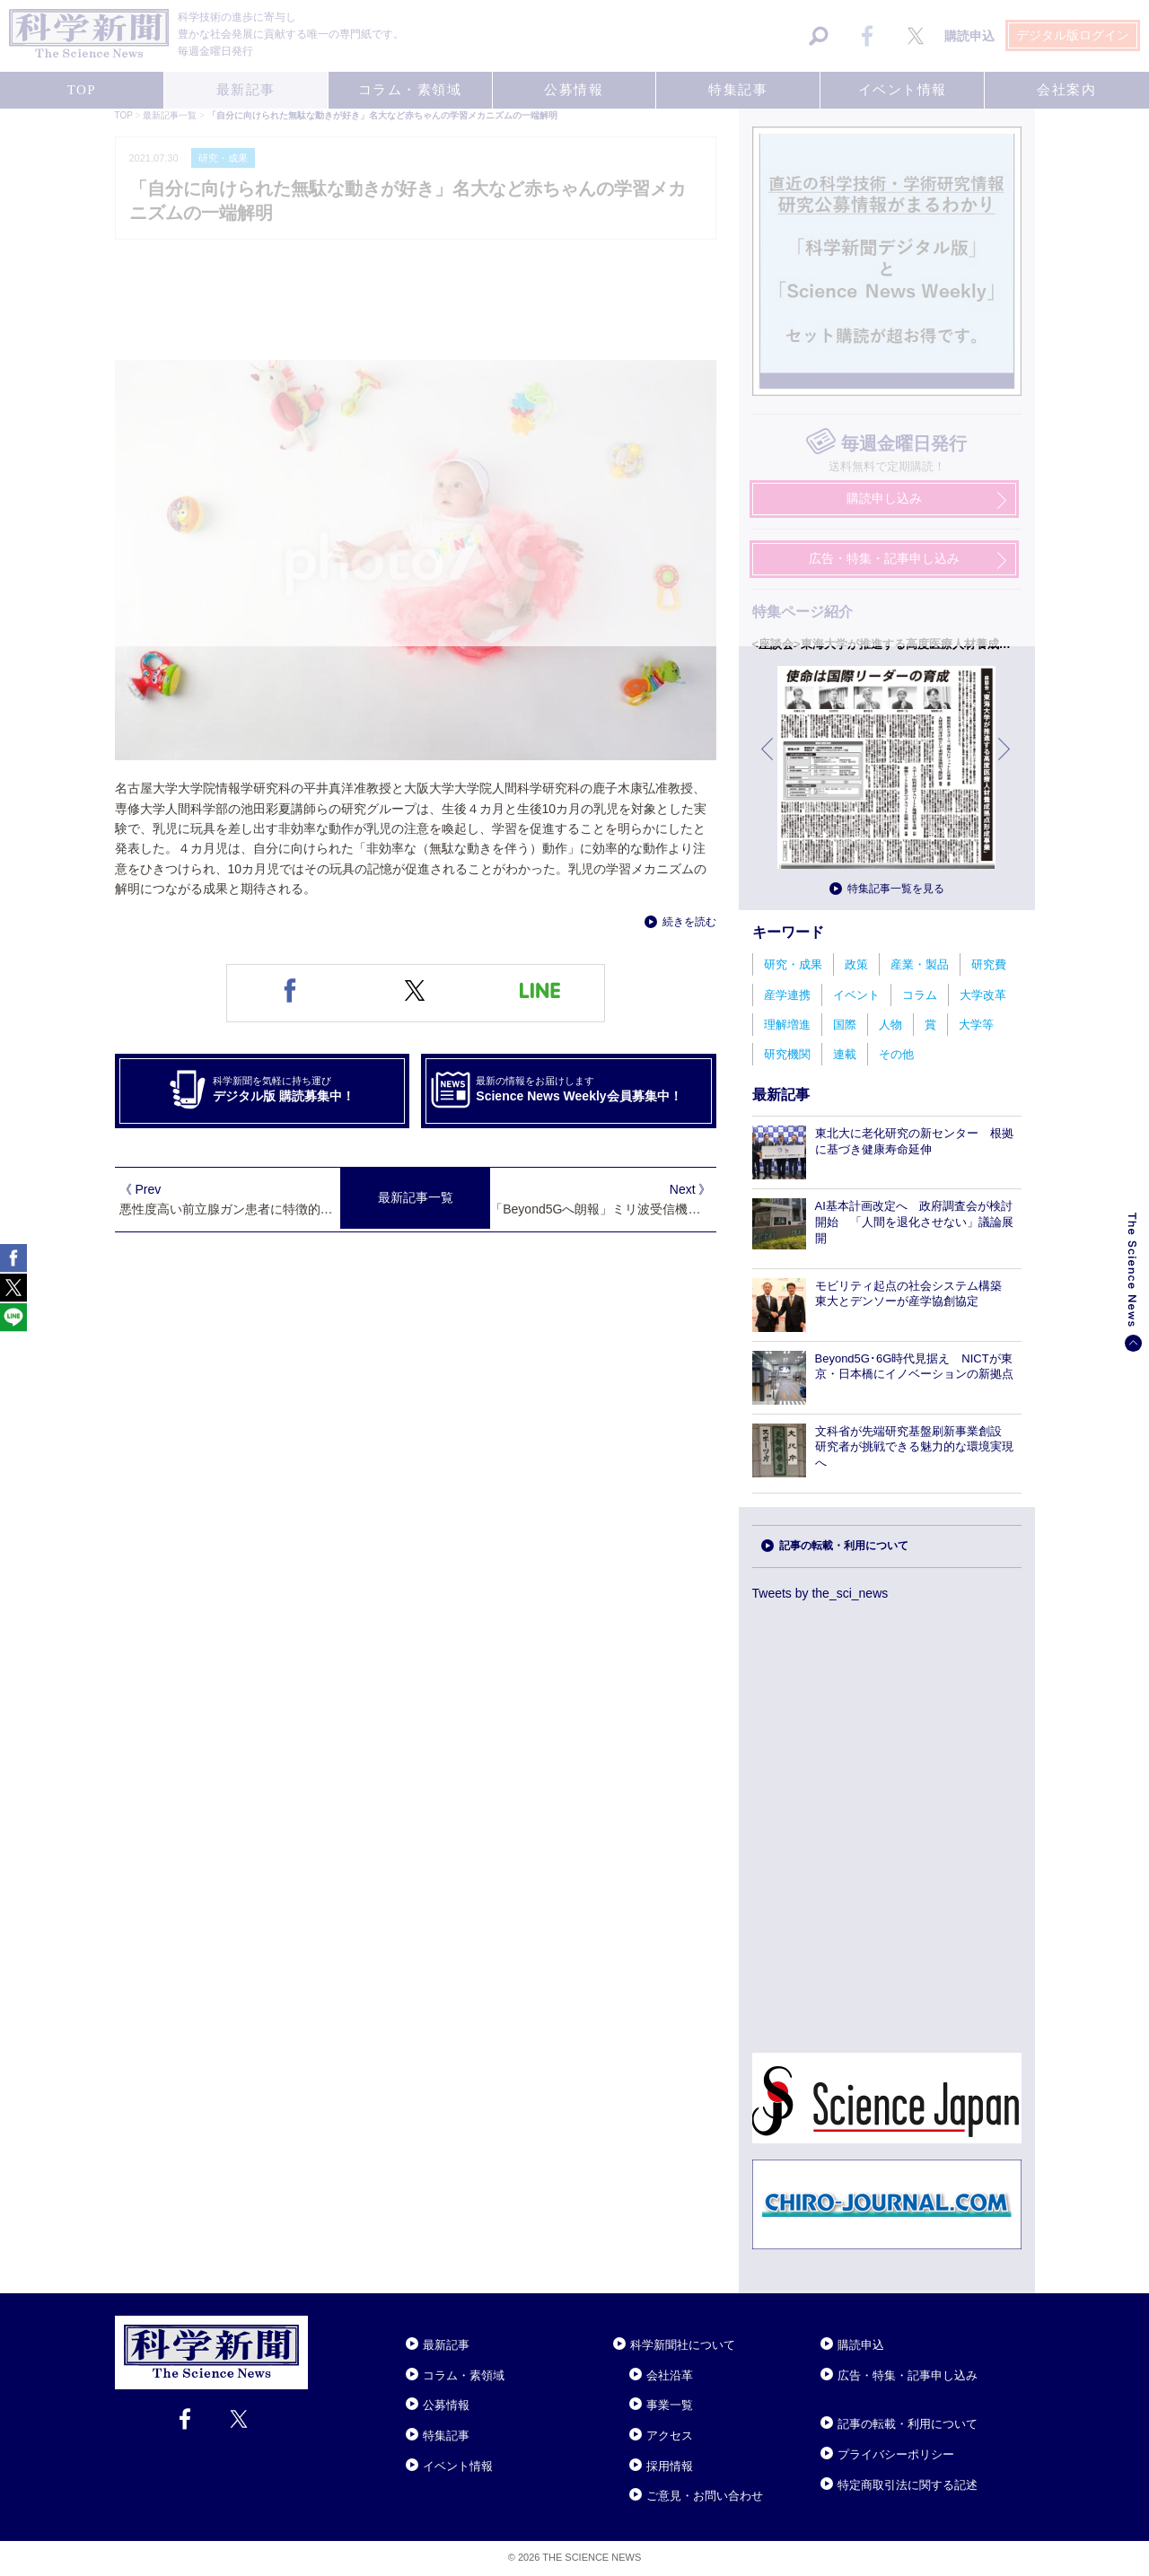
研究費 (988, 964)
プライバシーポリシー (896, 2454)
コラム (919, 995)
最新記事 (446, 2345)
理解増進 (787, 1024)
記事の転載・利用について (843, 1545)
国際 (844, 1024)
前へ (768, 762)
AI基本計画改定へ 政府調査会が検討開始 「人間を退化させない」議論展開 (914, 1222)
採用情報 (669, 2466)
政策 (856, 964)
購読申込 (861, 2345)
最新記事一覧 (415, 1197)
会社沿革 (669, 2375)
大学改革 (983, 995)
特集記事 (446, 2435)
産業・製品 (919, 964)
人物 (890, 1024)
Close (324, 2323)
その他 (896, 1054)
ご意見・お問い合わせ (704, 2495)
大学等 (976, 1024)
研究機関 (787, 1054)
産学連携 (787, 995)
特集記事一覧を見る (895, 888)
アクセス (669, 2435)
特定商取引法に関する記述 (908, 2485)
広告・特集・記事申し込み (908, 2375)
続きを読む (689, 922)
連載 (844, 1054)
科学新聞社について (682, 2345)
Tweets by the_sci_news (820, 1593)
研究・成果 (793, 964)
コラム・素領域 (463, 2375)
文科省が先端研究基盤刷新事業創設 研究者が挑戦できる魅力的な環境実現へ (914, 1447)
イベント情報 (458, 2466)
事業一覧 (669, 2405)
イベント (856, 995)
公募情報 (446, 2405)
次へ (1005, 762)
